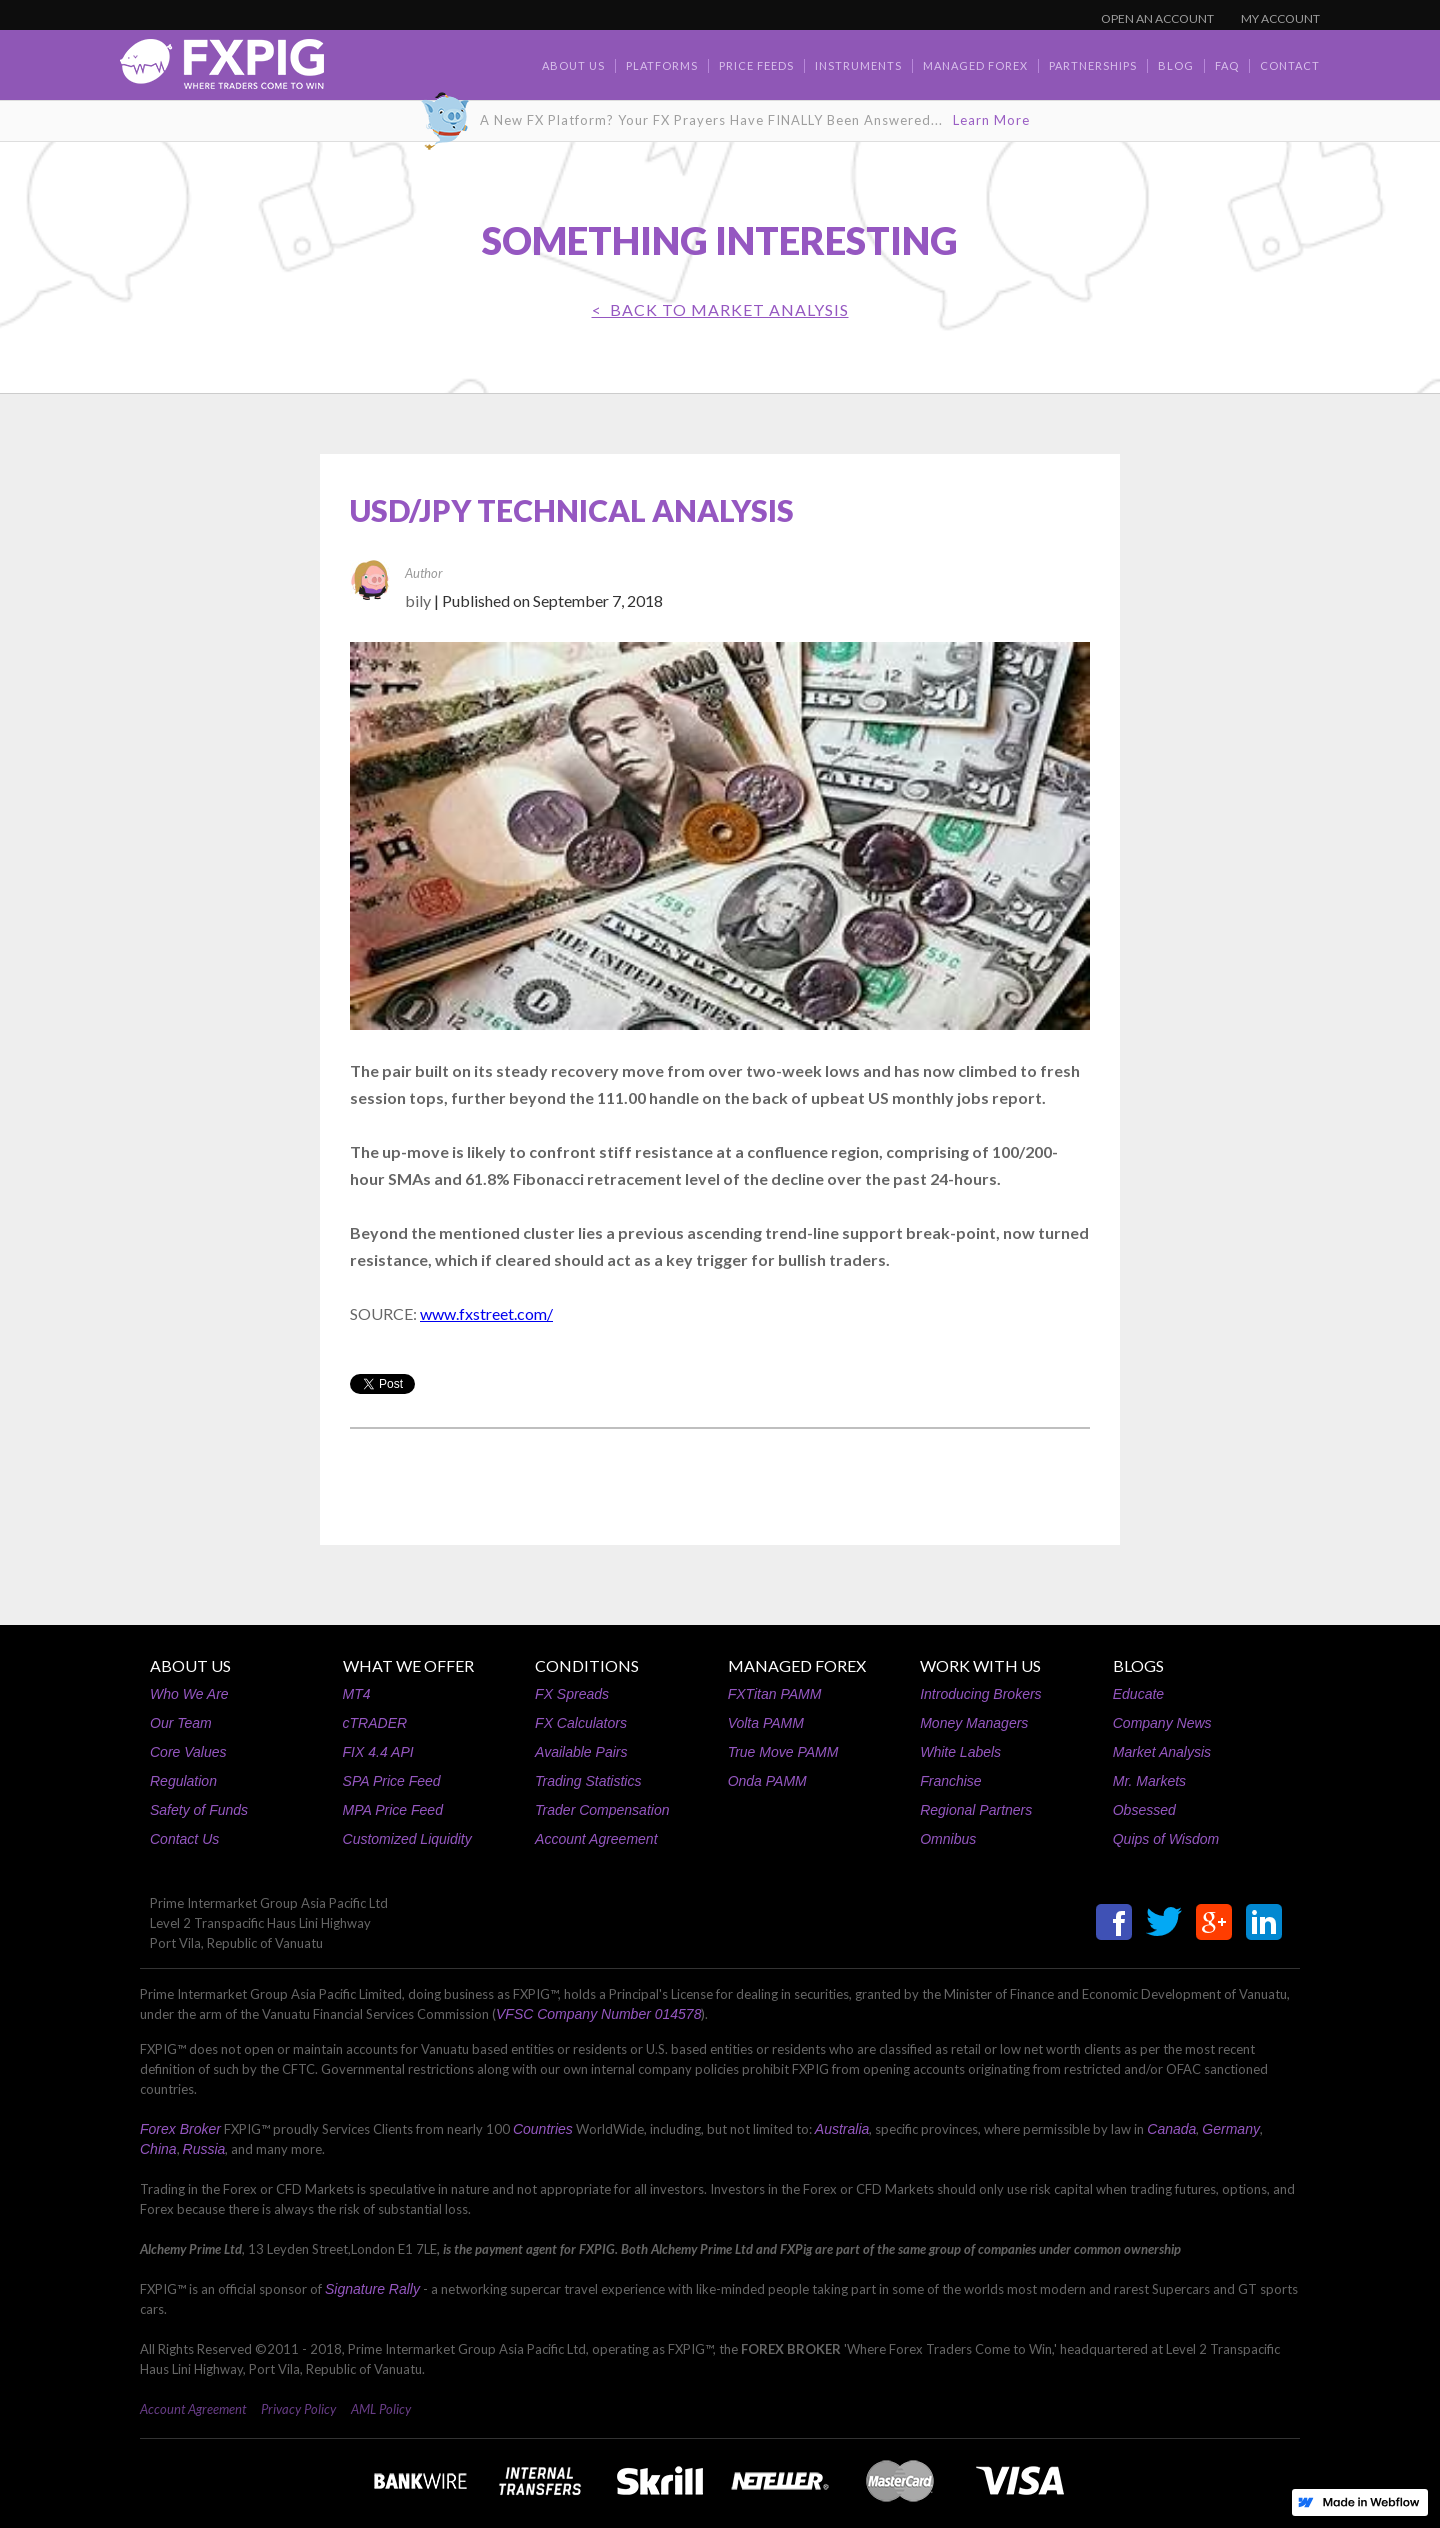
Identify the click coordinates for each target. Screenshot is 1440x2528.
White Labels (960, 1752)
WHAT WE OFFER (408, 1665)
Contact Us (184, 1839)
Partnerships (1093, 65)
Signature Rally (372, 2289)
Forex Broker (180, 2129)
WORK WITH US (980, 1665)
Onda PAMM (767, 1781)
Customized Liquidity (407, 1839)
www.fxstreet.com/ (486, 1313)
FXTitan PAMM (775, 1694)
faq (1227, 65)
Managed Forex (975, 65)
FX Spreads (572, 1694)
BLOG (1176, 65)
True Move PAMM (783, 1752)
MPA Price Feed (393, 1810)
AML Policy (381, 2409)
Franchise (950, 1781)
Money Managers (974, 1723)
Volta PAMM (766, 1723)
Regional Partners (976, 1810)
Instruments (858, 65)
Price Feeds (756, 65)
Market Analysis (1162, 1752)
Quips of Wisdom (1166, 1839)
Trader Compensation (602, 1810)
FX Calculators (581, 1723)
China (158, 2149)
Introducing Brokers (980, 1694)
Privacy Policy (298, 2409)
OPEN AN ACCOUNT (1157, 18)
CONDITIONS (587, 1665)
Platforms (662, 65)
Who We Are (189, 1694)
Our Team (181, 1723)
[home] (222, 69)
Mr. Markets (1149, 1781)
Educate (1138, 1694)
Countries (543, 2129)
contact (1290, 65)
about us (573, 65)
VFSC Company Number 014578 (598, 2014)
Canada (1171, 2129)
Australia (842, 2129)
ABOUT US (190, 1665)
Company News (1162, 1723)
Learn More (991, 120)
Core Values (188, 1752)
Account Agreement (596, 1839)
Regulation (183, 1781)
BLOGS (1138, 1665)
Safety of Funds (199, 1810)
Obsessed (1144, 1810)
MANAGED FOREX (797, 1665)
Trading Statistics (588, 1781)
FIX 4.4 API (378, 1752)
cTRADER (375, 1723)
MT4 (357, 1694)
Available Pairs (581, 1752)
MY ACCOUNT (1280, 18)
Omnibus (948, 1839)
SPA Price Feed (392, 1781)
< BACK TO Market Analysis (720, 309)
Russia (204, 2149)
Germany (1231, 2129)
